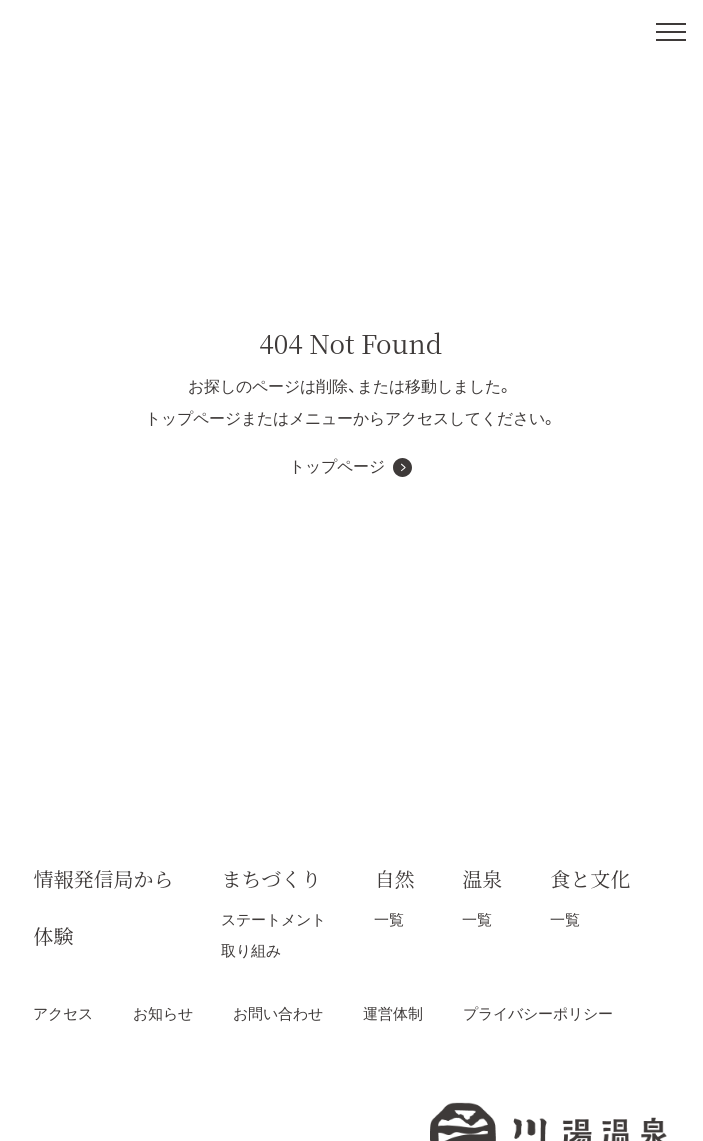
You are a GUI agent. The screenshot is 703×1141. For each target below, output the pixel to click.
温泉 (482, 878)
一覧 (389, 919)
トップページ (337, 466)
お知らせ (163, 1013)
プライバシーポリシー (538, 1013)
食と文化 (590, 878)
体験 (53, 935)
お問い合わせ (278, 1013)
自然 (394, 878)
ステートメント (273, 919)
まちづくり (271, 878)
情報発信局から (103, 878)
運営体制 (393, 1013)
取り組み (251, 950)
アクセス (63, 1013)
